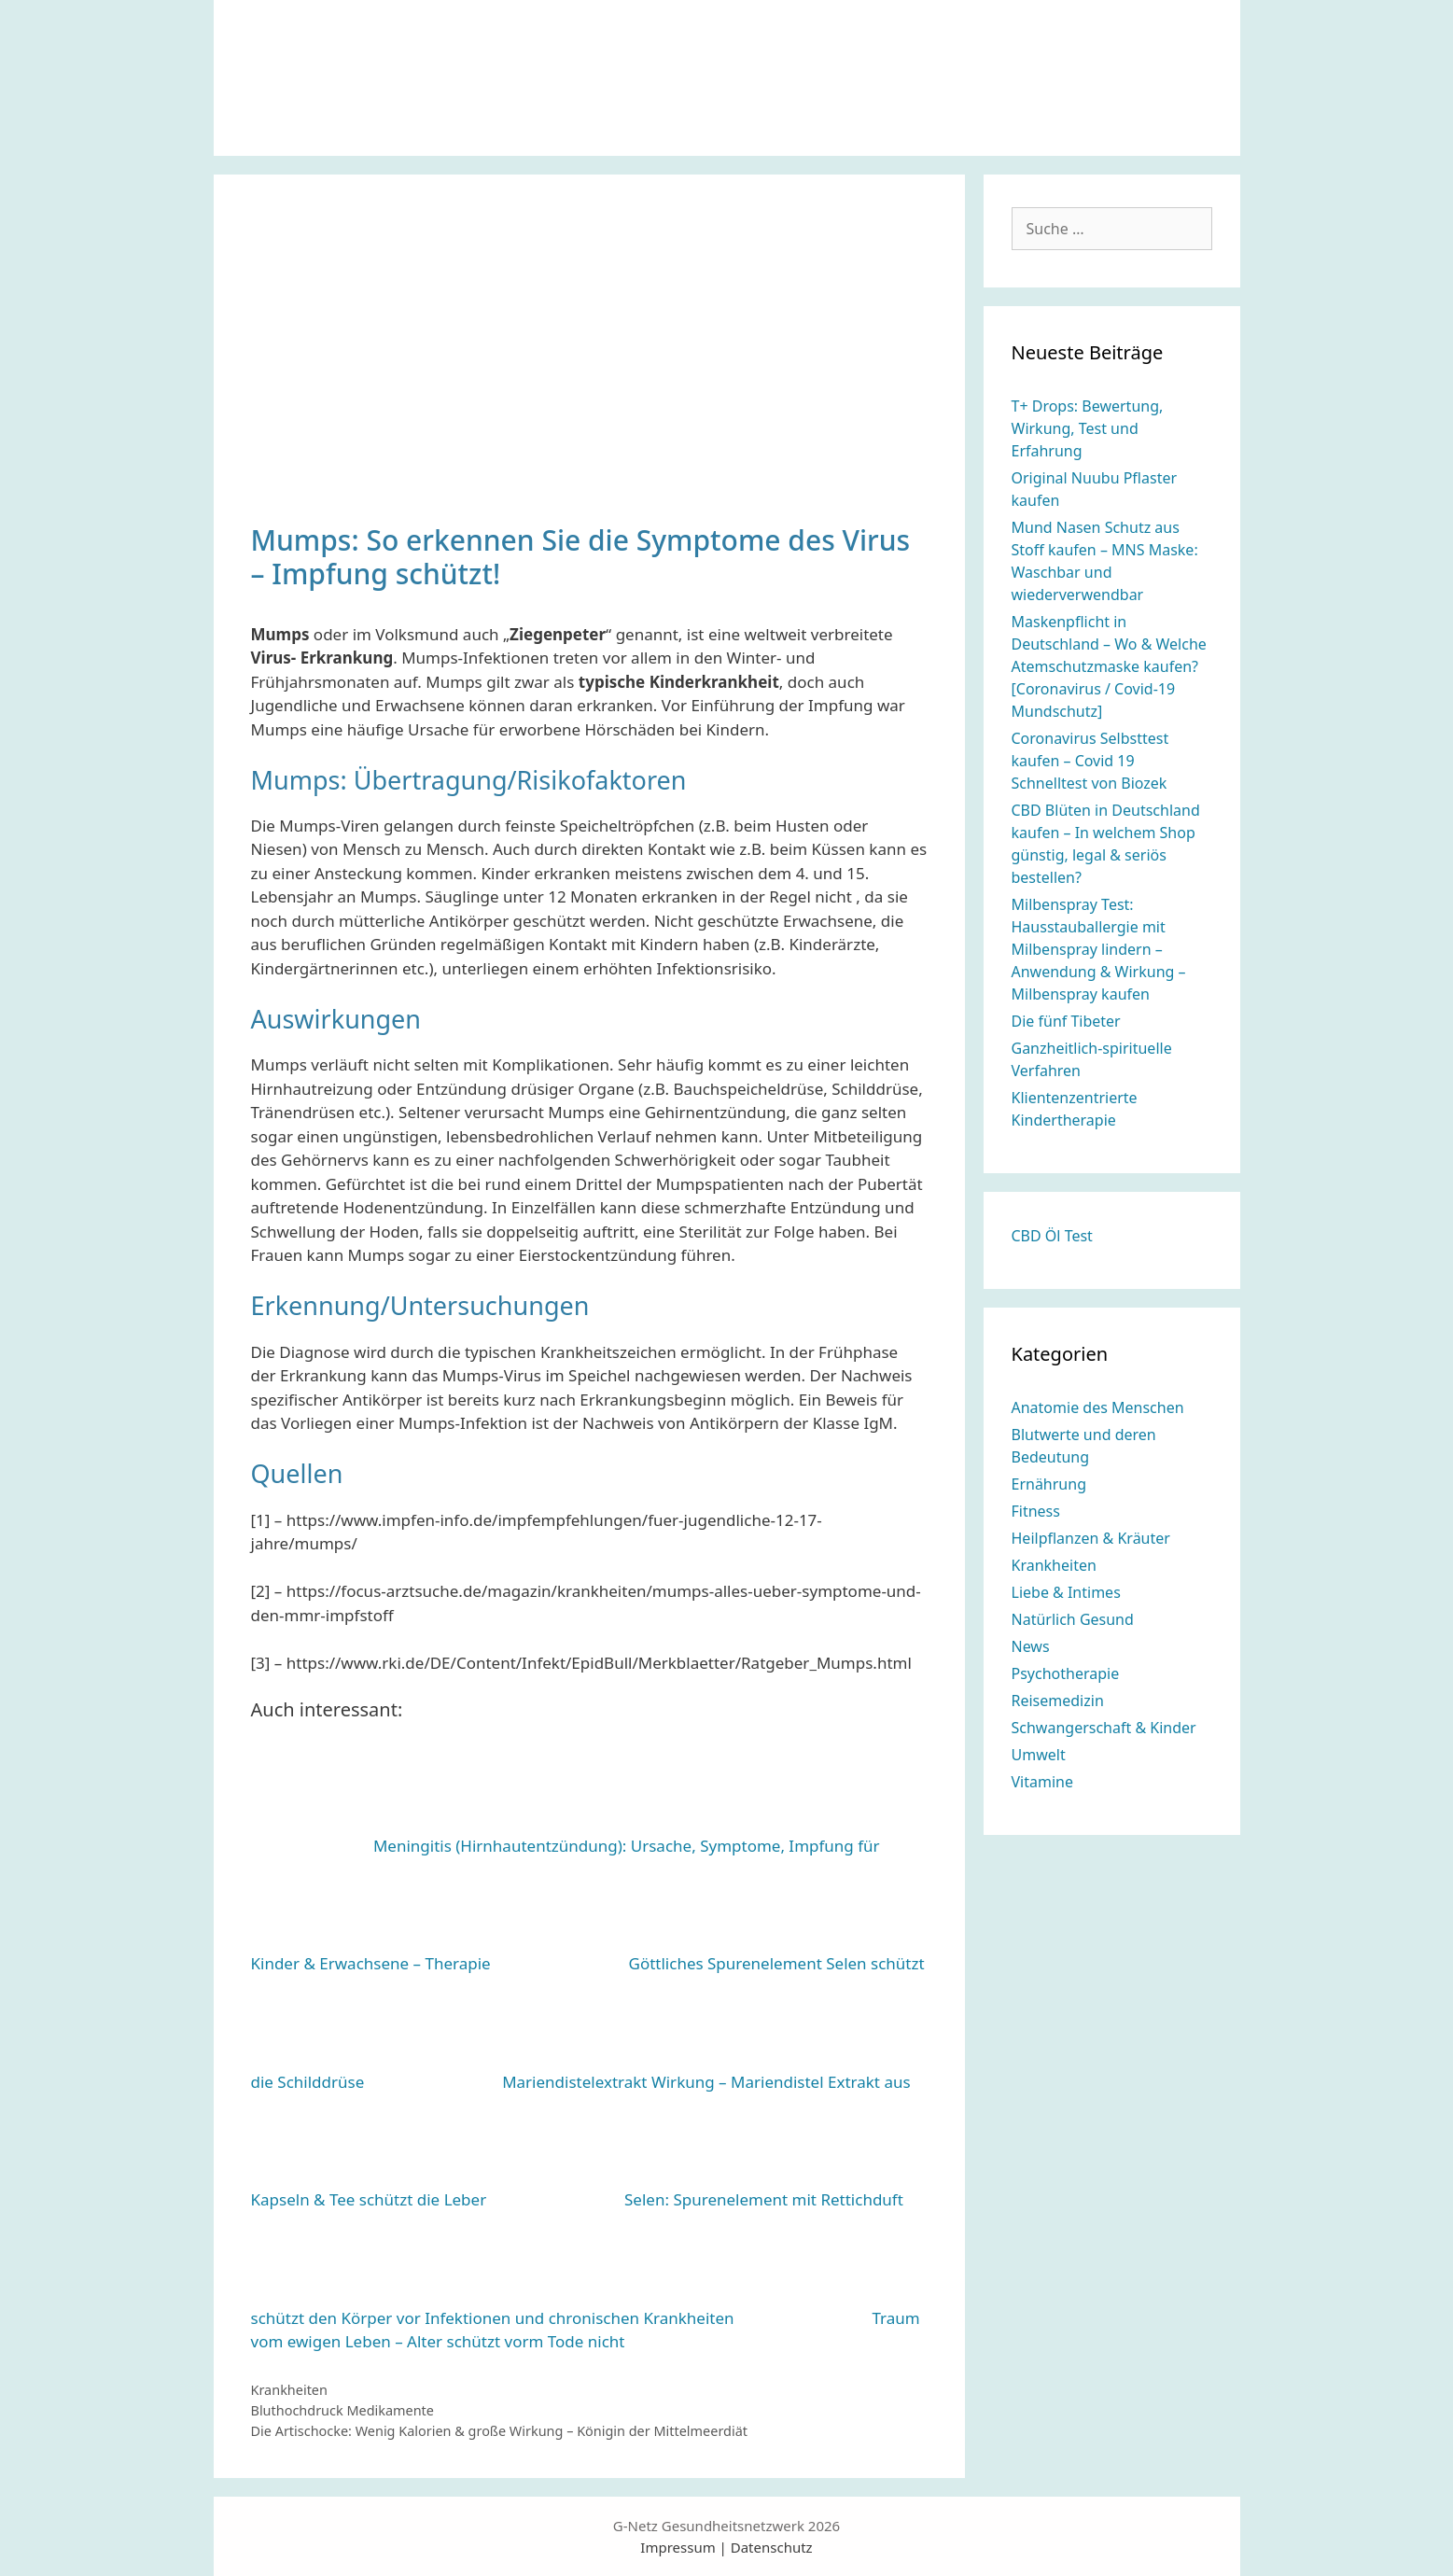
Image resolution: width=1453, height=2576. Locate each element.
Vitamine (1042, 1781)
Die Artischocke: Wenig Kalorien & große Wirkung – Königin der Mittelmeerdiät (499, 2431)
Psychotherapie (1066, 1673)
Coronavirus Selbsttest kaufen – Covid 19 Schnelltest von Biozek (1090, 760)
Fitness (1036, 1511)
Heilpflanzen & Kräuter (1091, 1538)
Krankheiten (289, 2390)
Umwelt (1039, 1754)
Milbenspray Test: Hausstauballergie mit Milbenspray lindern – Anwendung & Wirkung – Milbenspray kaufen (1099, 949)
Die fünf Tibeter (1066, 1021)
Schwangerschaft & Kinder (1104, 1727)
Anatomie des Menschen (1098, 1407)
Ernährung (1049, 1484)
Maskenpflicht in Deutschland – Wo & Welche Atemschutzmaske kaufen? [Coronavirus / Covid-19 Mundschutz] (1109, 666)
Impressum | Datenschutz (726, 2547)
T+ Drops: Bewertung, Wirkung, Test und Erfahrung (1088, 428)
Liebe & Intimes (1066, 1592)
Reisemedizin (1058, 1700)
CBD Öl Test (1052, 1235)
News (1031, 1646)
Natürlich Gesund (1073, 1619)
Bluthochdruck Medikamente (342, 2410)
